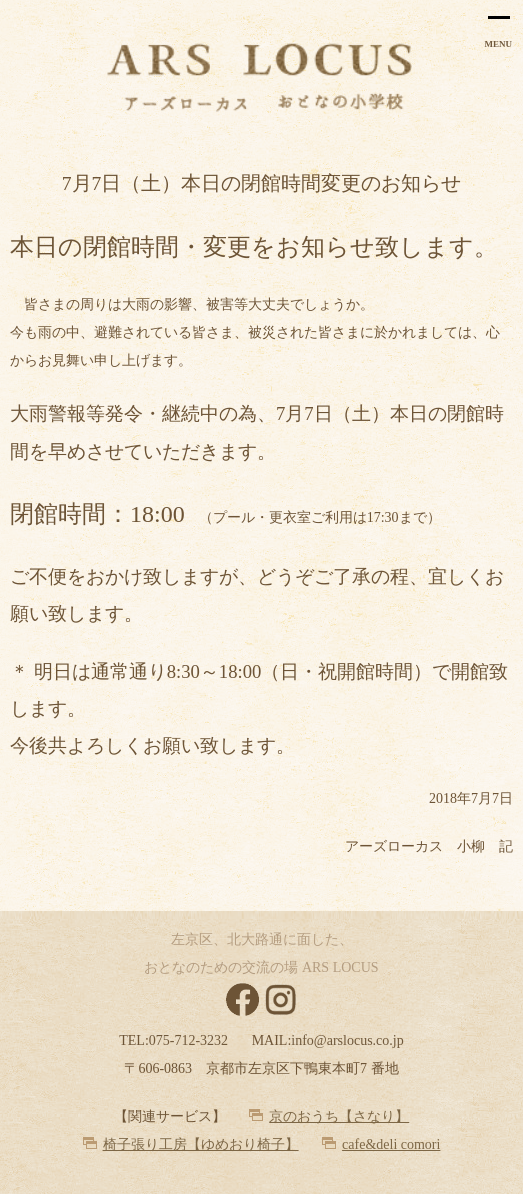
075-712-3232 (188, 1040)
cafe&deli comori (391, 1144)
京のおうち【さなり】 (339, 1116)
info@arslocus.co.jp (347, 1040)
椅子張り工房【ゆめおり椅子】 (201, 1144)
